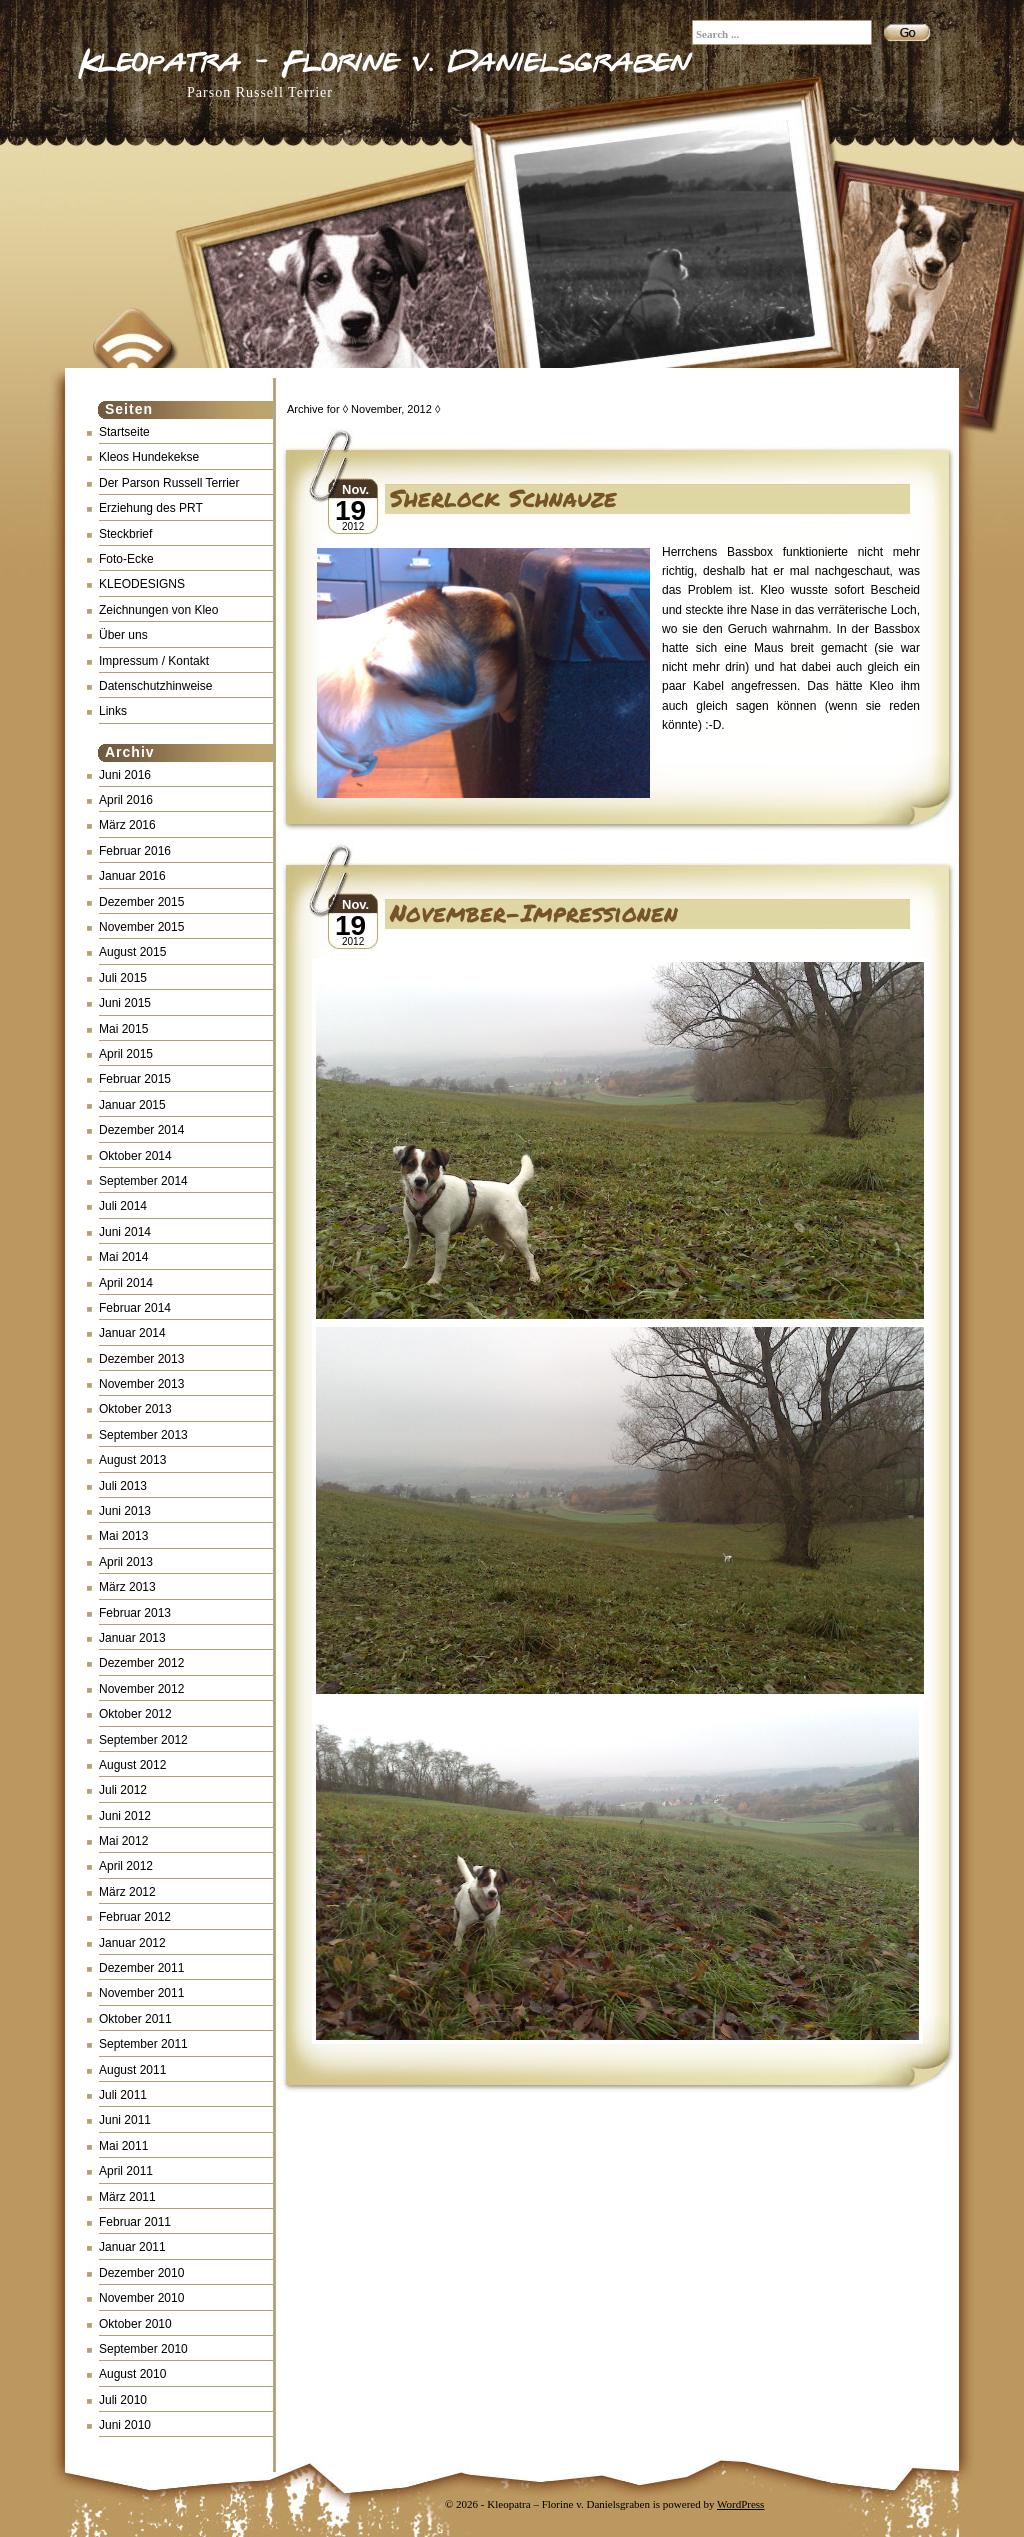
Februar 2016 (135, 851)
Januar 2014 (132, 1333)
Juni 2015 (125, 1003)
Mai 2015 (123, 1029)
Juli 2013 (123, 1486)
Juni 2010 (125, 2425)
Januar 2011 (132, 2247)
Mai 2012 (123, 1841)
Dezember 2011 (141, 1968)
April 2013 (126, 1562)
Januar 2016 (132, 876)
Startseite (124, 432)
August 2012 (132, 1765)
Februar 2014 (135, 1308)
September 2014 (143, 1181)
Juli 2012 (123, 1790)
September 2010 (143, 2349)
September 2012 (143, 1740)
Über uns (123, 635)
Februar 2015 (135, 1079)
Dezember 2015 (141, 902)
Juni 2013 (125, 1511)
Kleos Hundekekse (149, 457)
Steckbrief (125, 534)
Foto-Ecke (126, 559)
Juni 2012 (125, 1816)
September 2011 (143, 2044)
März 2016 (127, 825)
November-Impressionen (534, 912)
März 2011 (127, 2197)
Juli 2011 (123, 2095)
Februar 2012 (135, 1917)
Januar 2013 (132, 1638)
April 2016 (126, 800)
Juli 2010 (123, 2400)
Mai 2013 (123, 1536)
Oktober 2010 (135, 2324)
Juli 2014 (123, 1206)
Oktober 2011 (135, 2019)
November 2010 (141, 2298)
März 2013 (127, 1587)
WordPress (740, 2504)
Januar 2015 (132, 1105)
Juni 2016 (125, 775)
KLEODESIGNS (142, 584)
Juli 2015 (123, 978)
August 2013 (132, 1460)
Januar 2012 (132, 1943)
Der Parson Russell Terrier (169, 483)
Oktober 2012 (135, 1714)
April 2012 (126, 1866)
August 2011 (132, 2070)
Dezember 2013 (141, 1359)
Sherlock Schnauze (503, 497)
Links (113, 711)
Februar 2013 (135, 1613)
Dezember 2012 (141, 1663)
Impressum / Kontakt (154, 661)
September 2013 (143, 1435)
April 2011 (126, 2171)
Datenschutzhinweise (155, 686)
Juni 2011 (125, 2120)
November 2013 (141, 1384)
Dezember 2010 (141, 2273)
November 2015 (141, 927)
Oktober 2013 (135, 1409)
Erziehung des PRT (151, 508)
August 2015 (132, 952)
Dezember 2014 (141, 1130)
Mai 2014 (123, 1257)
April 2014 (126, 1283)
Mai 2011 (123, 2146)
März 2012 (127, 1892)
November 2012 (141, 1689)
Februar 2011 (135, 2222)
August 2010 (132, 2374)
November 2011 (141, 1993)
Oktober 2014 (135, 1156)
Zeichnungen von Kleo (158, 610)
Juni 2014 (125, 1232)
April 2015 (126, 1054)
